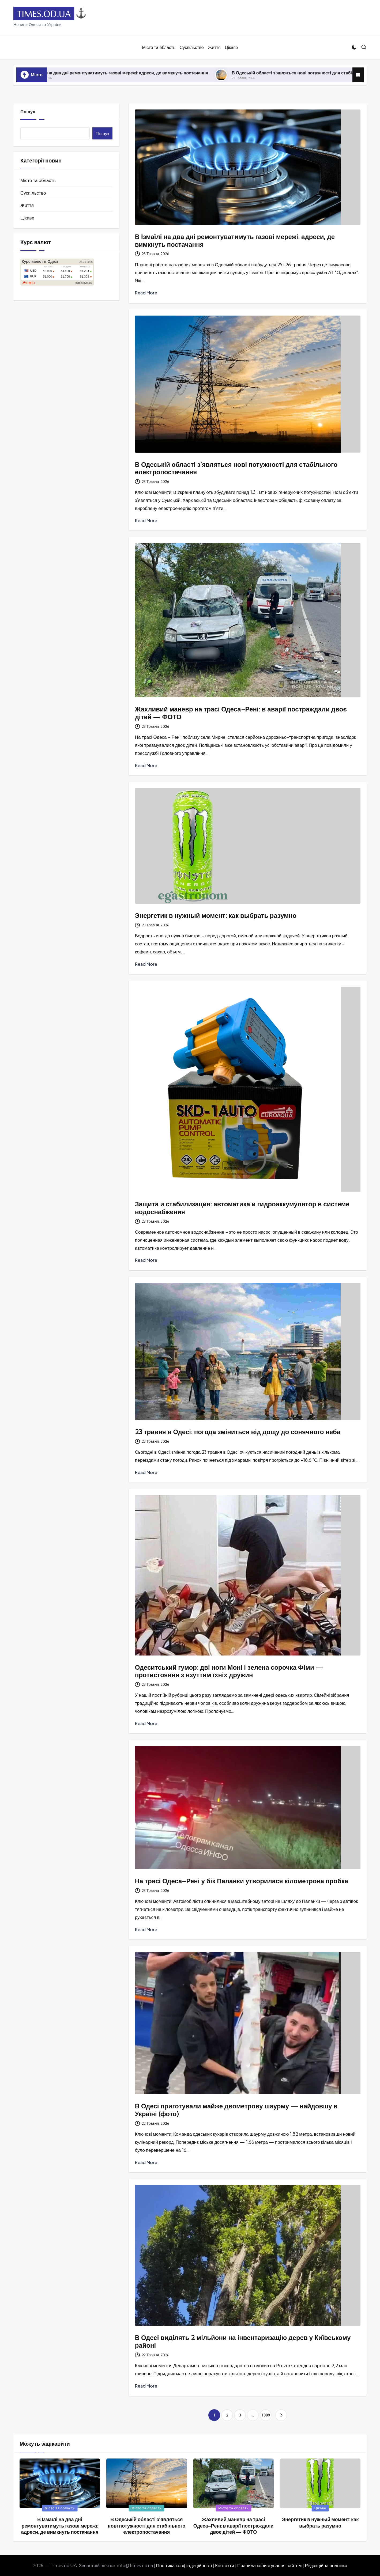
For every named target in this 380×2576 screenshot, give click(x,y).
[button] (281, 2415)
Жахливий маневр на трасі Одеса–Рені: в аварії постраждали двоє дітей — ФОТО (241, 713)
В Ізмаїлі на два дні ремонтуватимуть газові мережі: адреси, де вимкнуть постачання (134, 72)
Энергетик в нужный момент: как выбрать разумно (215, 915)
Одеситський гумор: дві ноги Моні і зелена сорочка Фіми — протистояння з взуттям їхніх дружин (229, 1671)
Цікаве (27, 218)
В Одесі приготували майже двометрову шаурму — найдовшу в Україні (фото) (236, 2110)
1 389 (265, 2415)
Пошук (27, 111)
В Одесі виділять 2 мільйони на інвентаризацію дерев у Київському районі (243, 2341)
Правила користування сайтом (269, 2565)
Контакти (224, 2565)
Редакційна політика (326, 2565)
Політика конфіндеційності (184, 2565)
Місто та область (37, 180)
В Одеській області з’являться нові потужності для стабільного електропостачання (236, 468)
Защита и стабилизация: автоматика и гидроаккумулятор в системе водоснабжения (242, 1208)
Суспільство (33, 193)
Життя (27, 205)
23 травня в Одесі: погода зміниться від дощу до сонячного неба (237, 1432)
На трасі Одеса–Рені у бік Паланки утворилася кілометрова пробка (241, 1881)
